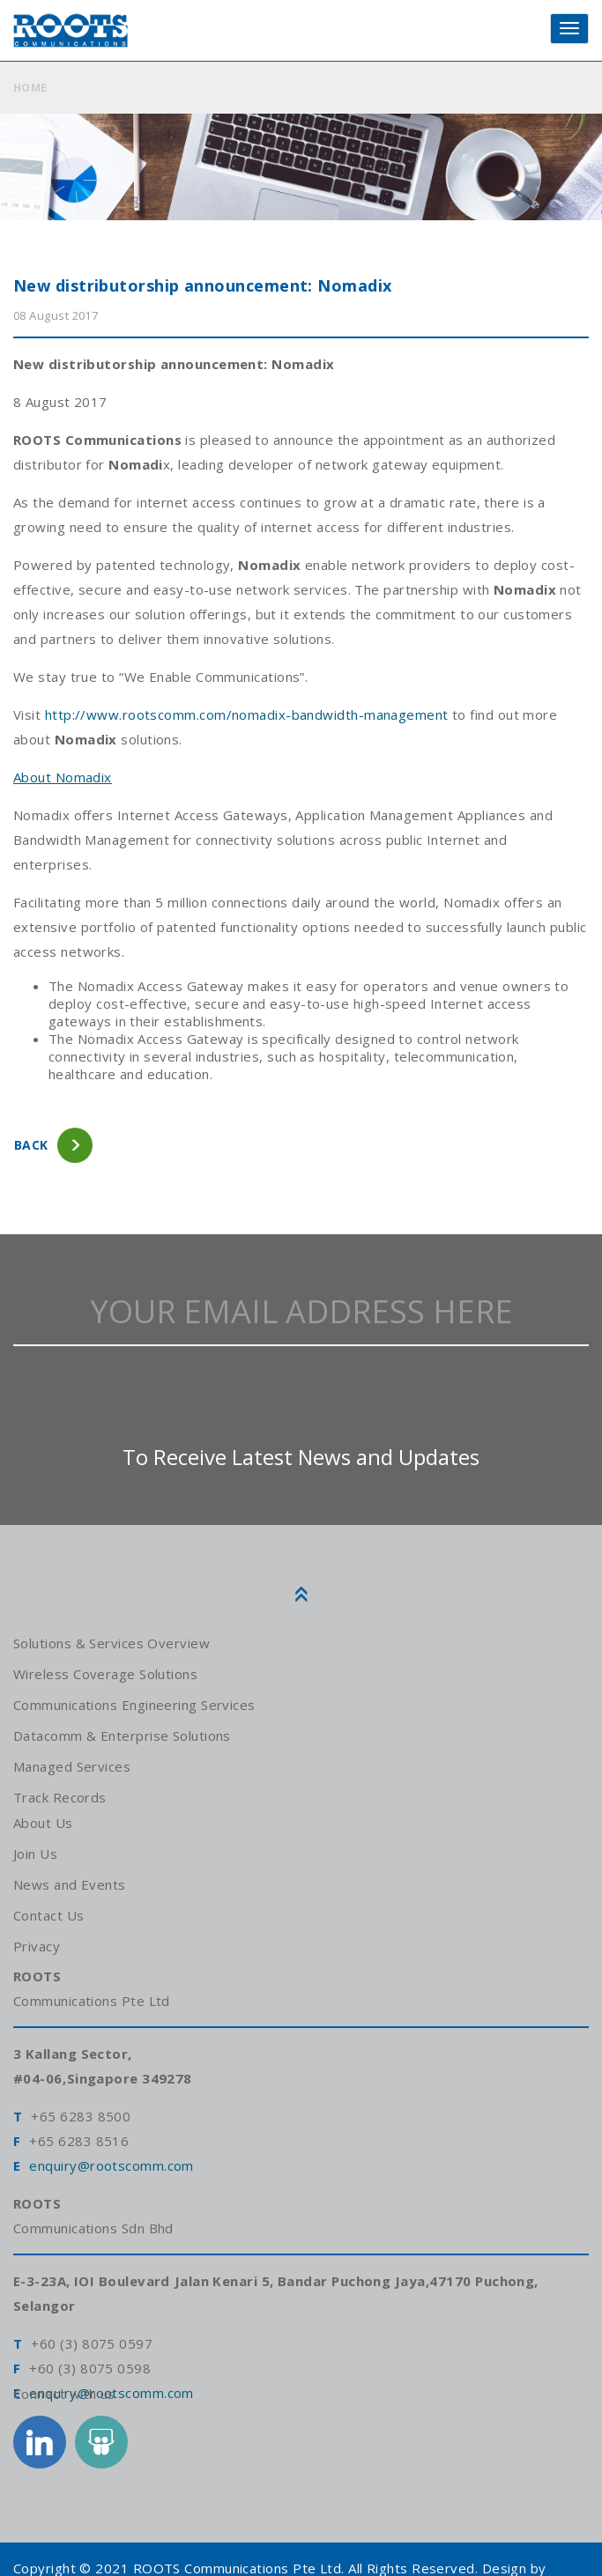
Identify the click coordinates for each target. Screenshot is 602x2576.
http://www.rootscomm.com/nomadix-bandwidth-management (247, 714)
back (31, 1144)
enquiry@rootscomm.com (111, 2165)
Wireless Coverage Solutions (105, 1674)
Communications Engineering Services (134, 1705)
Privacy (36, 1946)
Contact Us (49, 1915)
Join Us (35, 1853)
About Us (43, 1823)
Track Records (60, 1797)
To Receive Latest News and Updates (301, 1456)
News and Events (69, 1884)
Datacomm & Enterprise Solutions (122, 1735)
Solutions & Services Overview (110, 1643)
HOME (30, 87)
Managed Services (71, 1766)
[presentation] (301, 1393)
